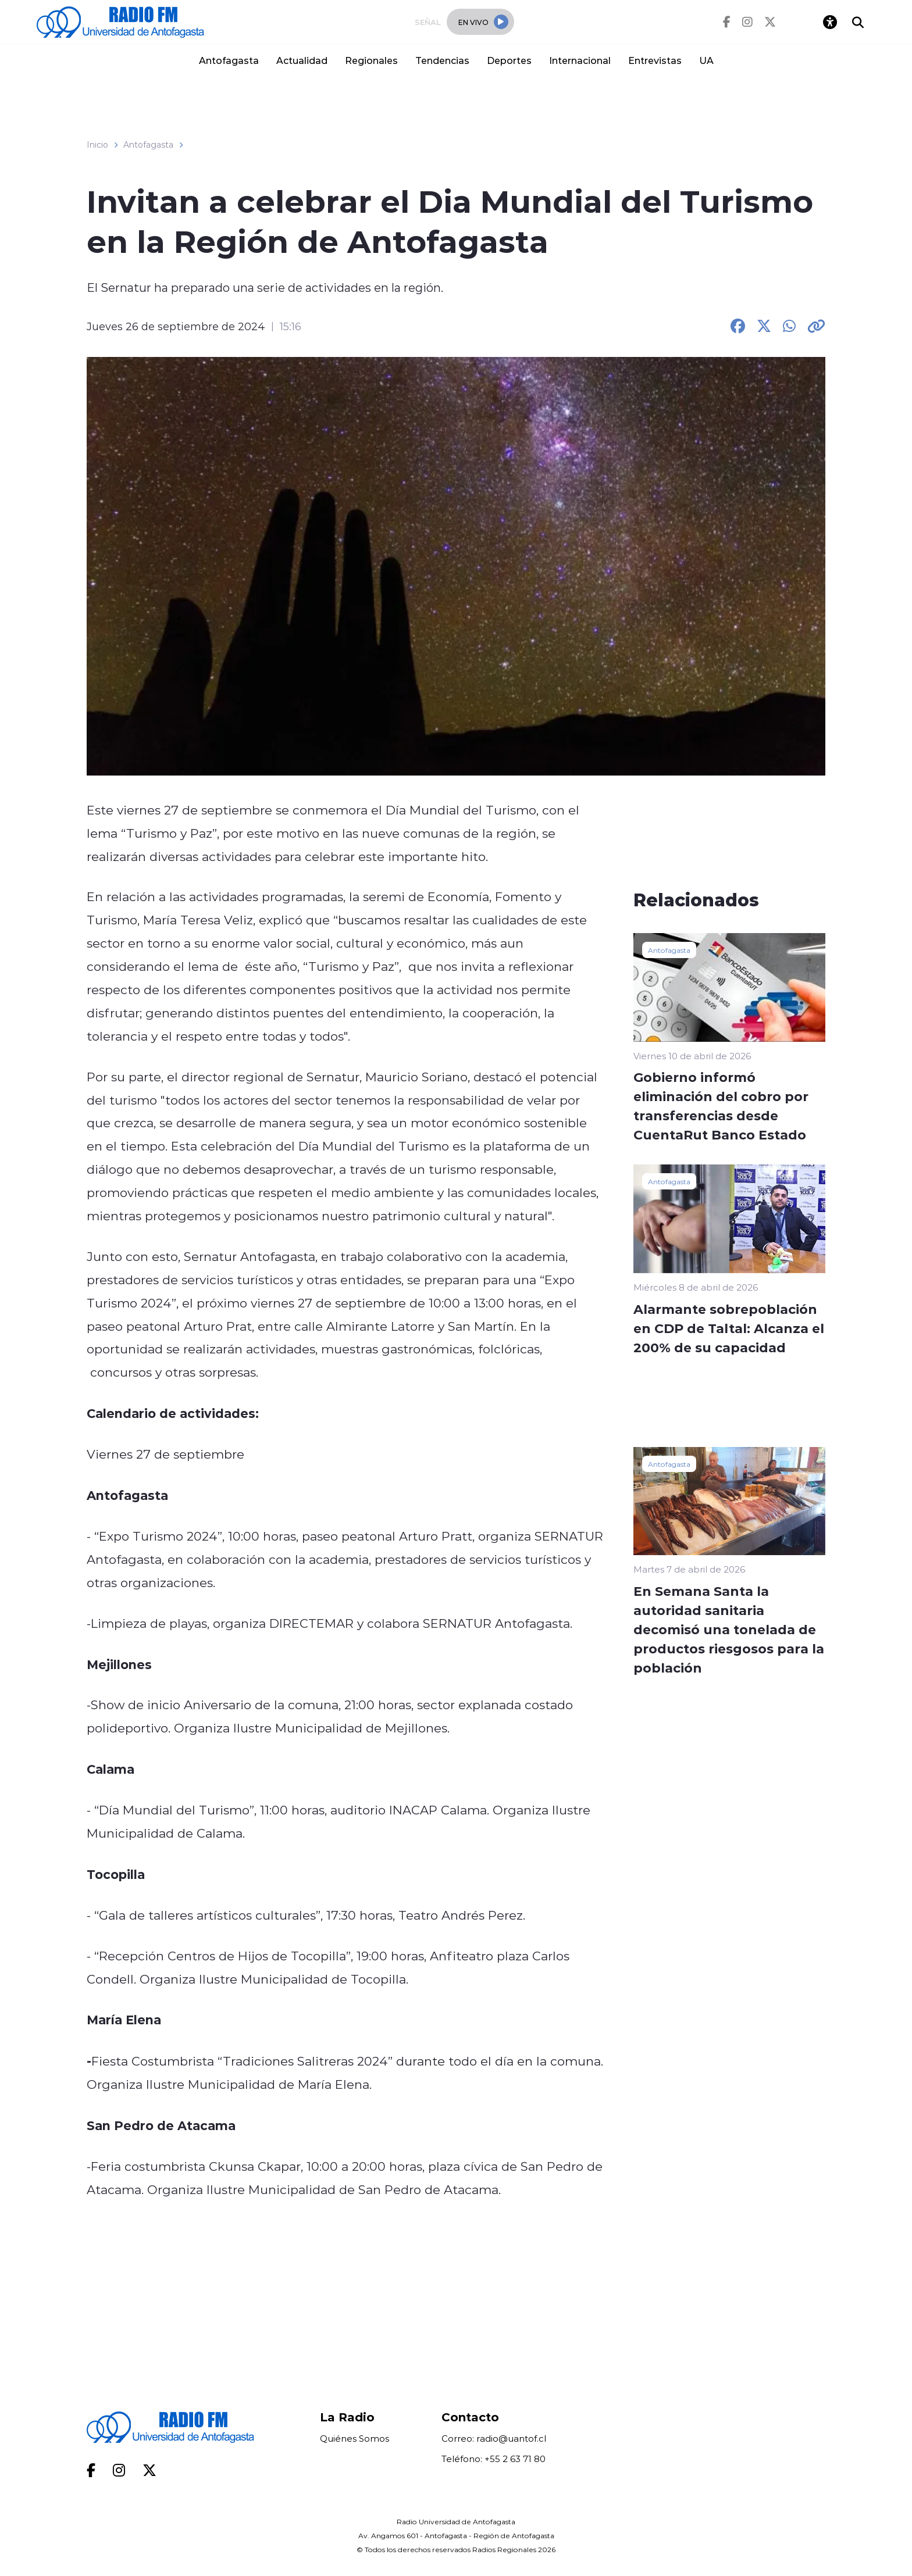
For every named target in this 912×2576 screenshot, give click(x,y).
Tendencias (442, 60)
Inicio (97, 145)
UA (706, 60)
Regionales (371, 60)
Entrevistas (655, 60)
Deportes (509, 60)
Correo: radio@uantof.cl (493, 2438)
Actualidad (301, 60)
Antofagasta (229, 60)
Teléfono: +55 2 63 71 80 (493, 2458)
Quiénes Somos (354, 2438)
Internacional (580, 60)
